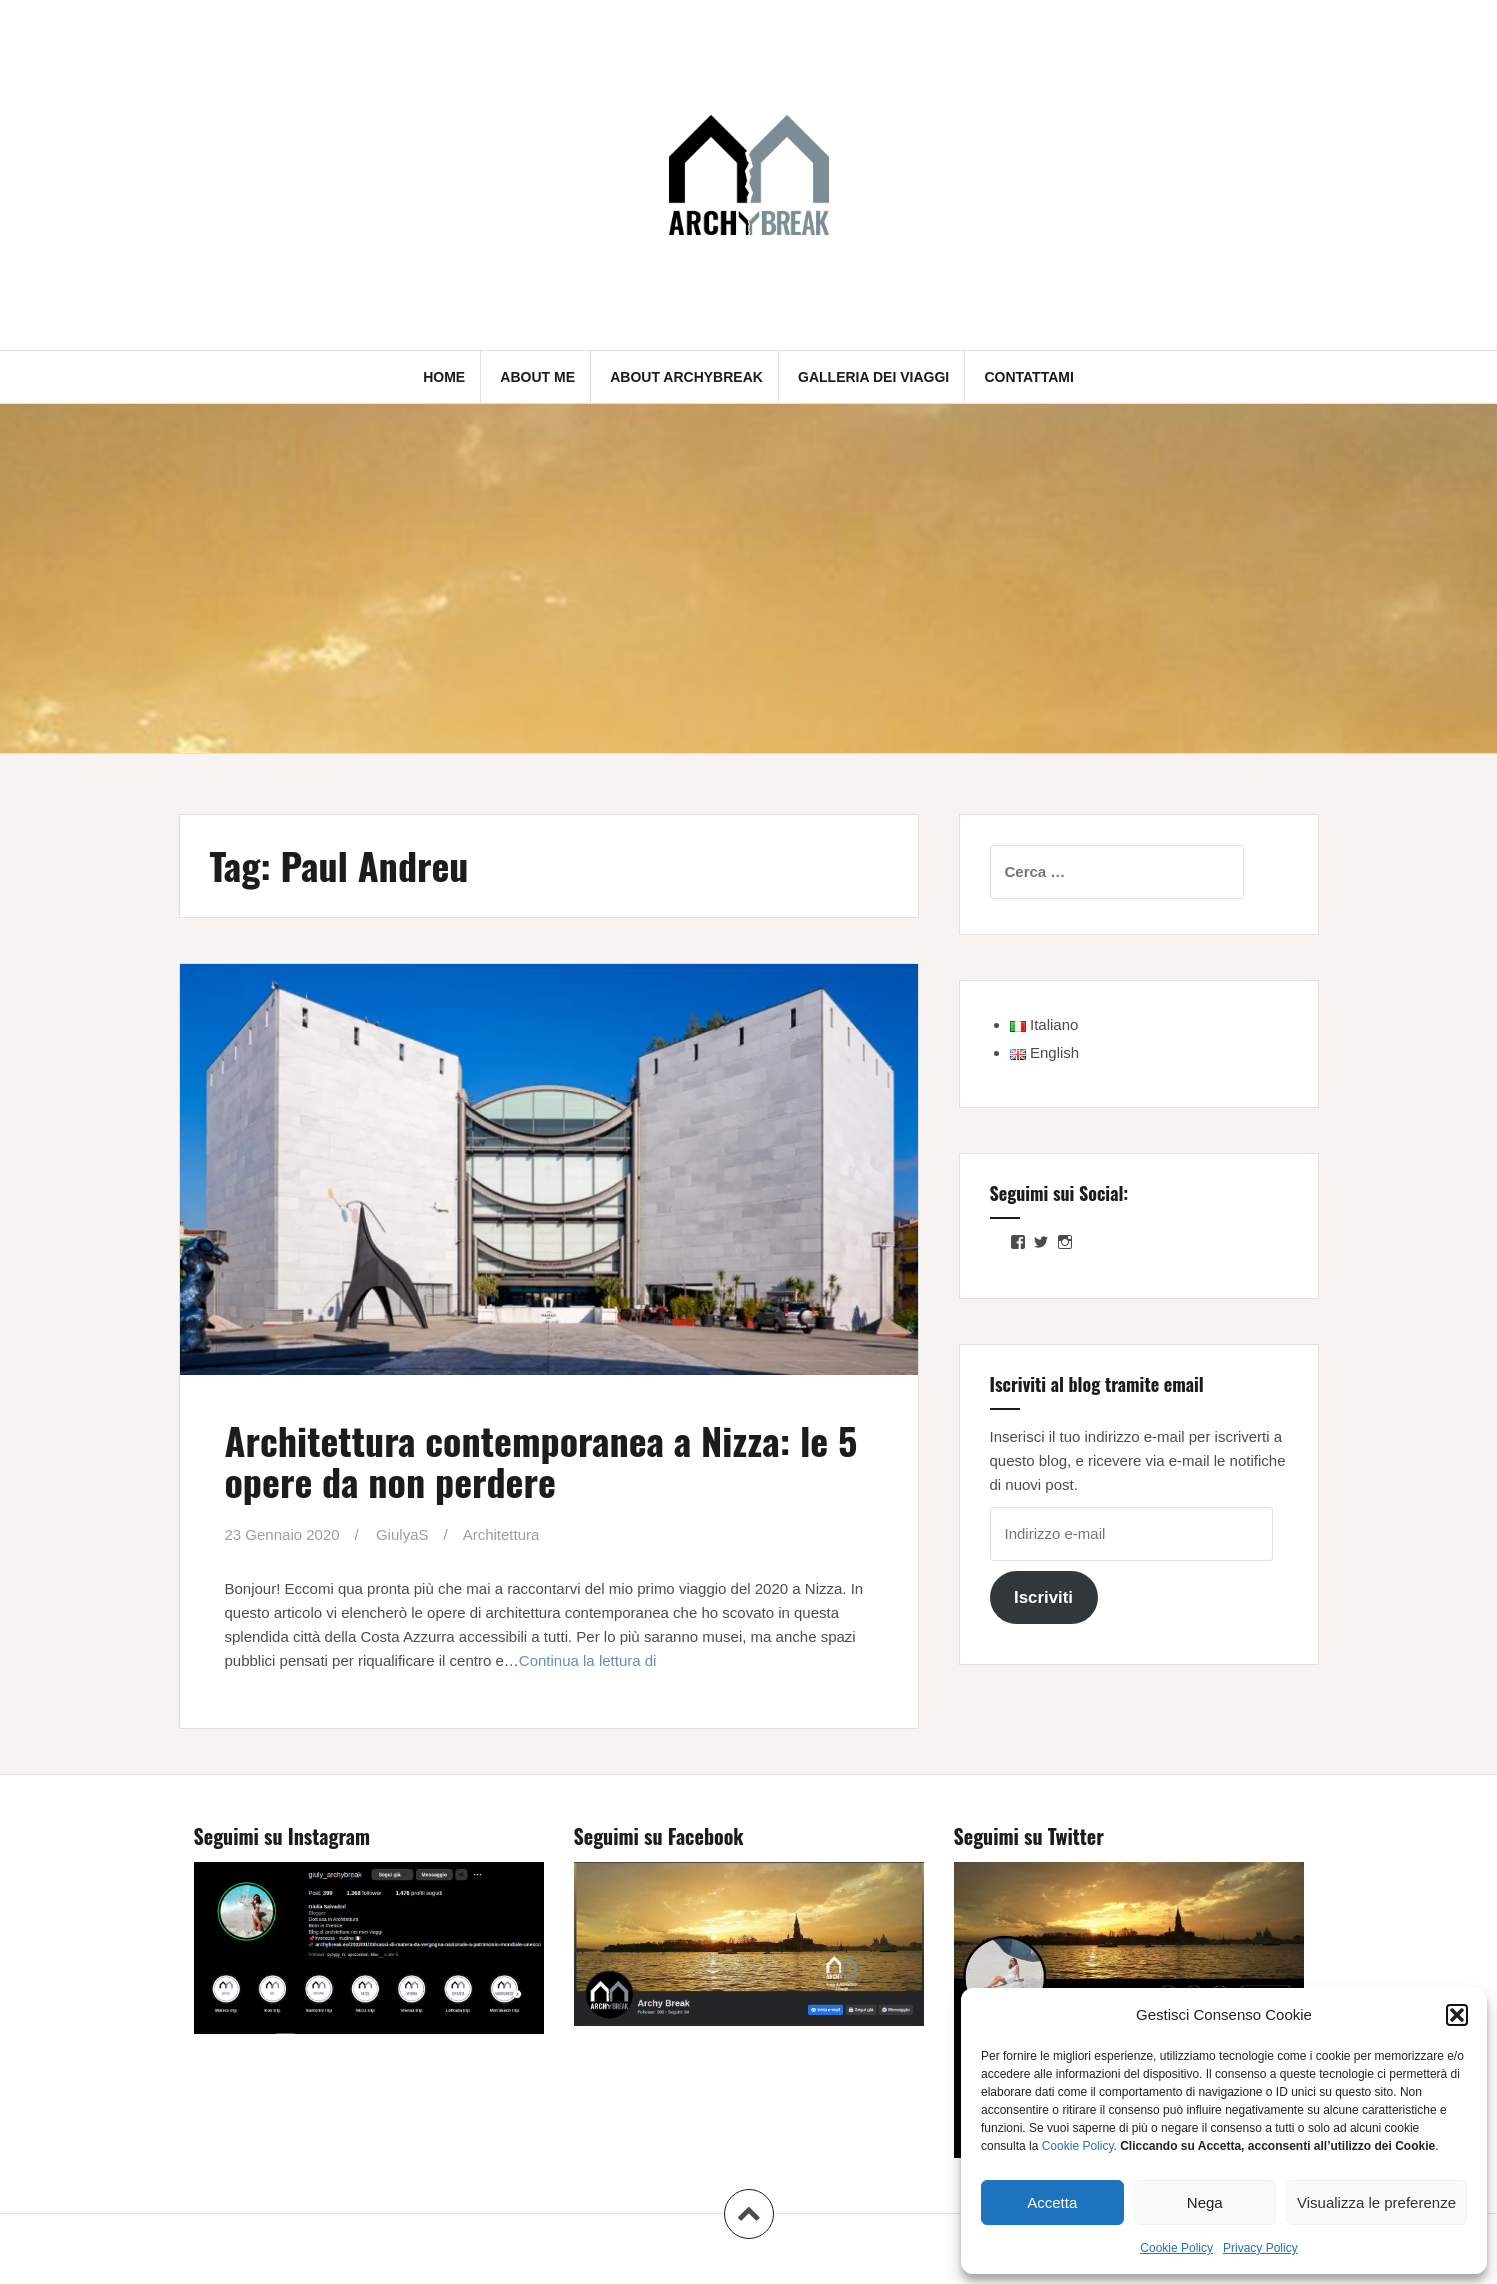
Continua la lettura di (588, 1660)
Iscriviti (1043, 1597)
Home (444, 377)
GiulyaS (402, 1534)
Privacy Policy (1260, 2248)
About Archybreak (686, 377)
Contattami (1028, 377)
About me (537, 377)
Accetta (1052, 2202)
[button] (1457, 2015)
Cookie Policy (1078, 2146)
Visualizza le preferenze (1376, 2202)
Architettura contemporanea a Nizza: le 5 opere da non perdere (541, 1461)
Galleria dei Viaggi (873, 377)
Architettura (501, 1534)
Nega (1205, 2202)
